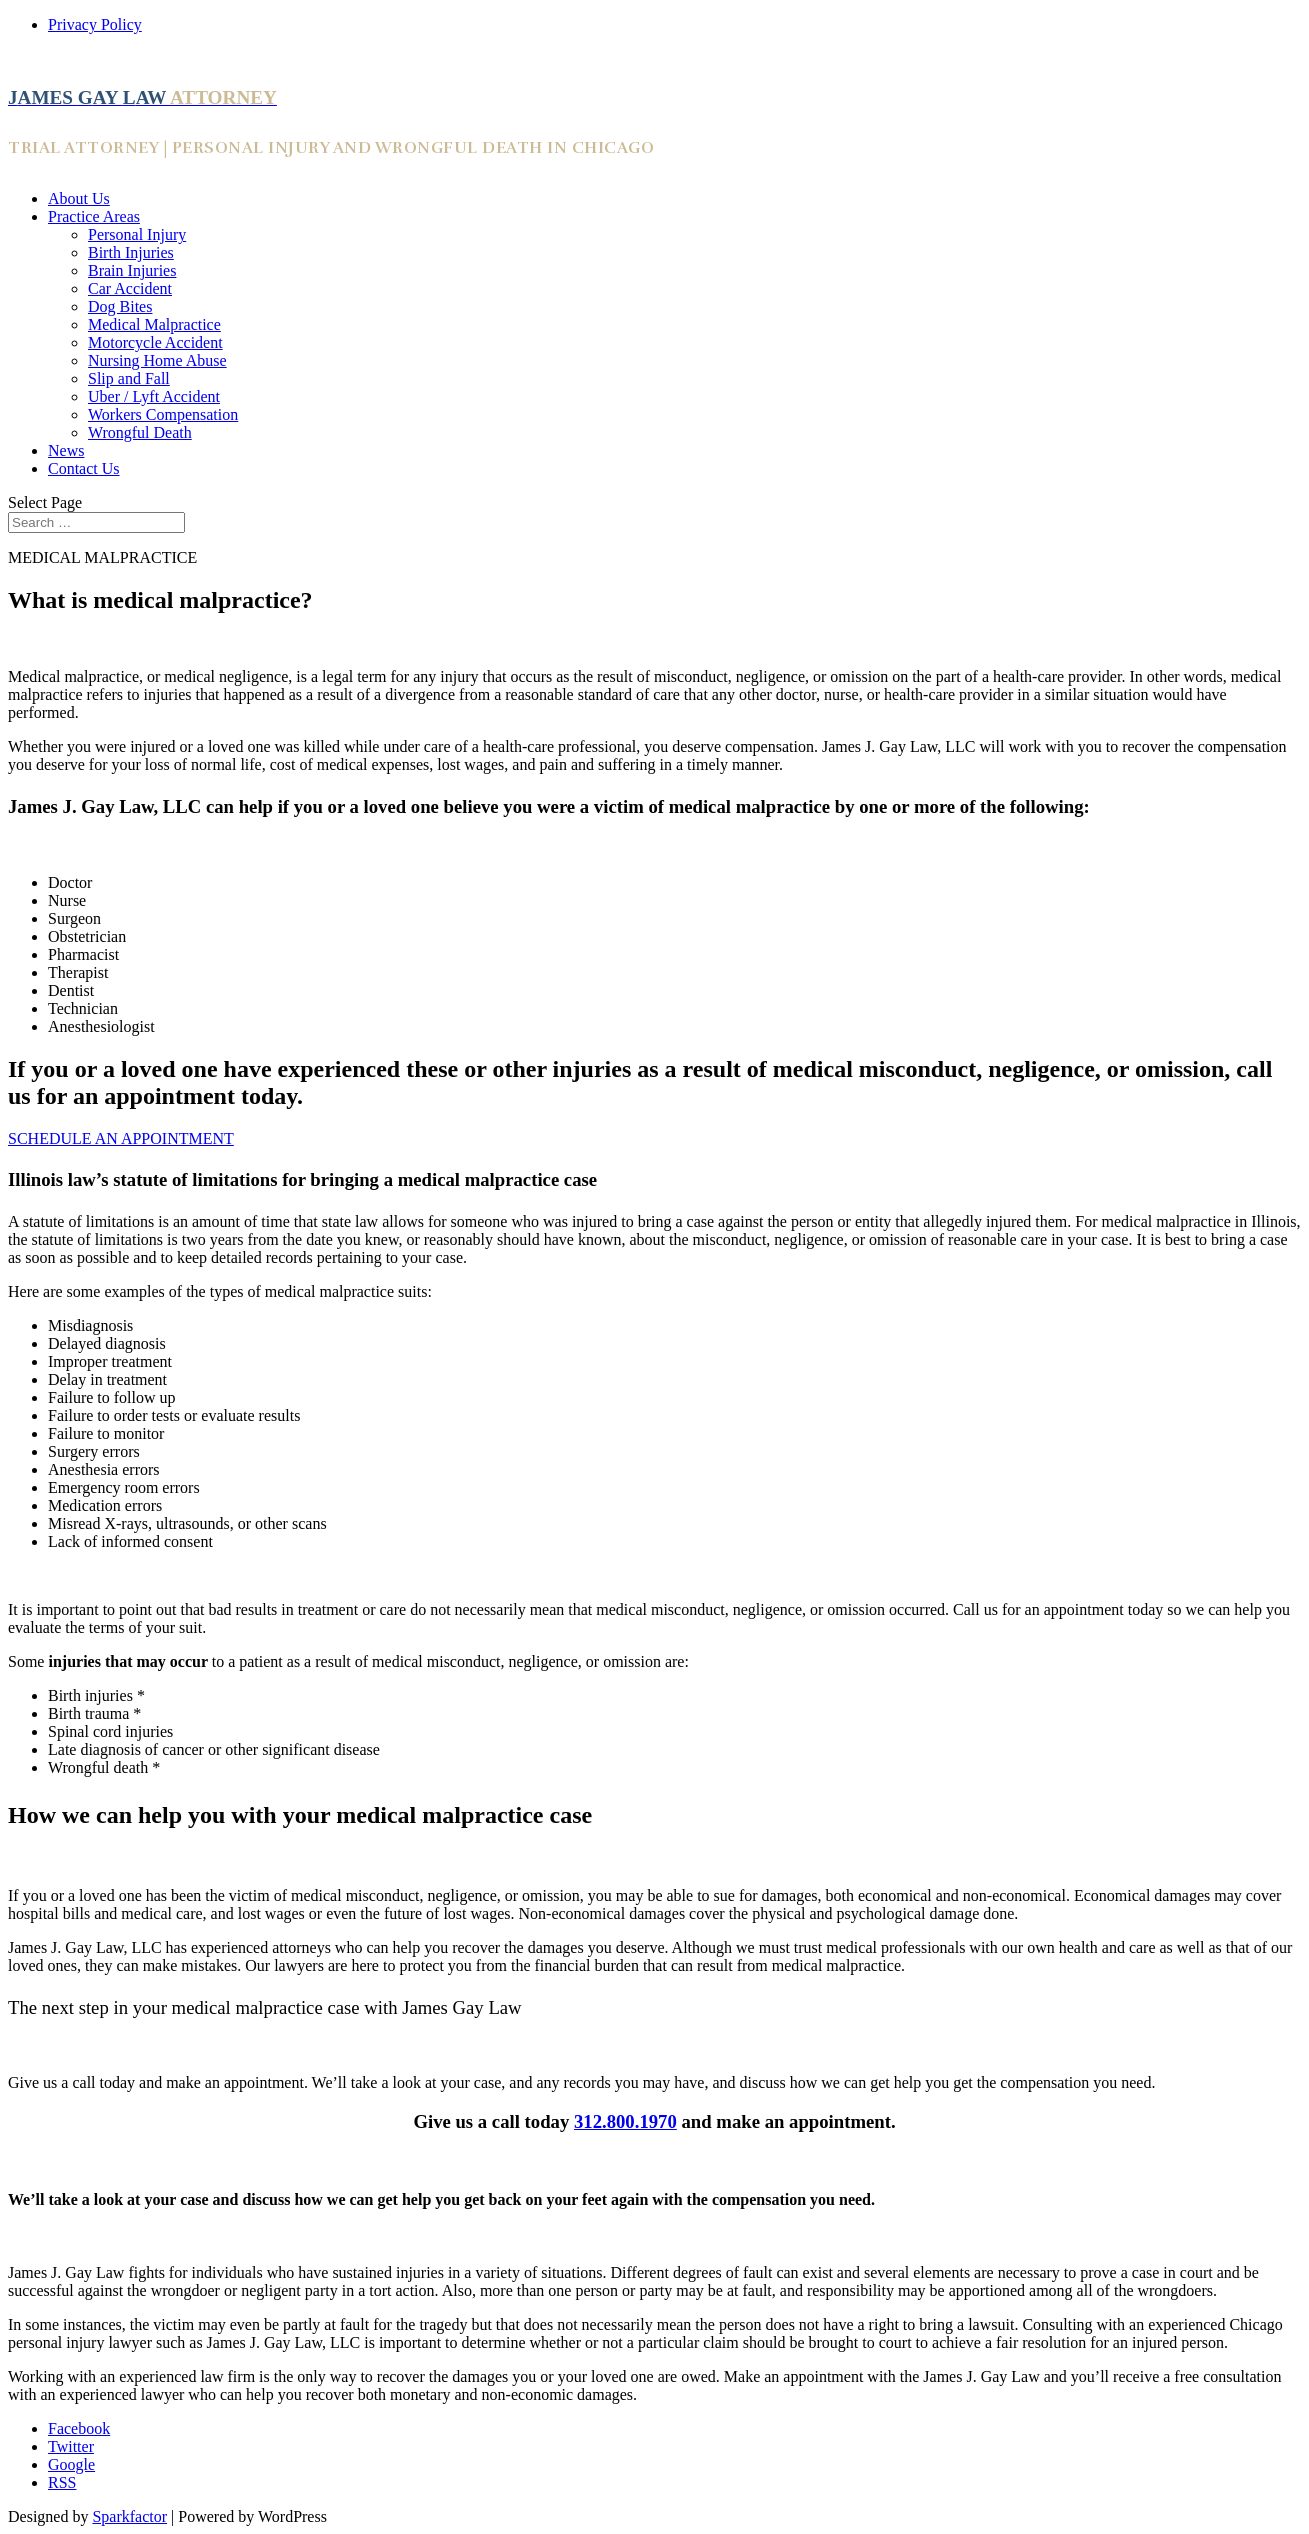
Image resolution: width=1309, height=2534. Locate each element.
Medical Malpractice (154, 324)
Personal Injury (137, 234)
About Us (79, 198)
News (66, 450)
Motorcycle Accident (155, 342)
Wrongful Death (140, 432)
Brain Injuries (132, 270)
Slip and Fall (129, 378)
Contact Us (84, 468)
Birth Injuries (131, 252)
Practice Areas (94, 216)
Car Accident (130, 288)
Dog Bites (120, 306)
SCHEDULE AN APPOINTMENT (121, 1138)
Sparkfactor (129, 2516)
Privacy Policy (95, 24)
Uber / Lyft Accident (154, 396)
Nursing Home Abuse (157, 360)
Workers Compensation (163, 414)
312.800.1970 (625, 2121)
